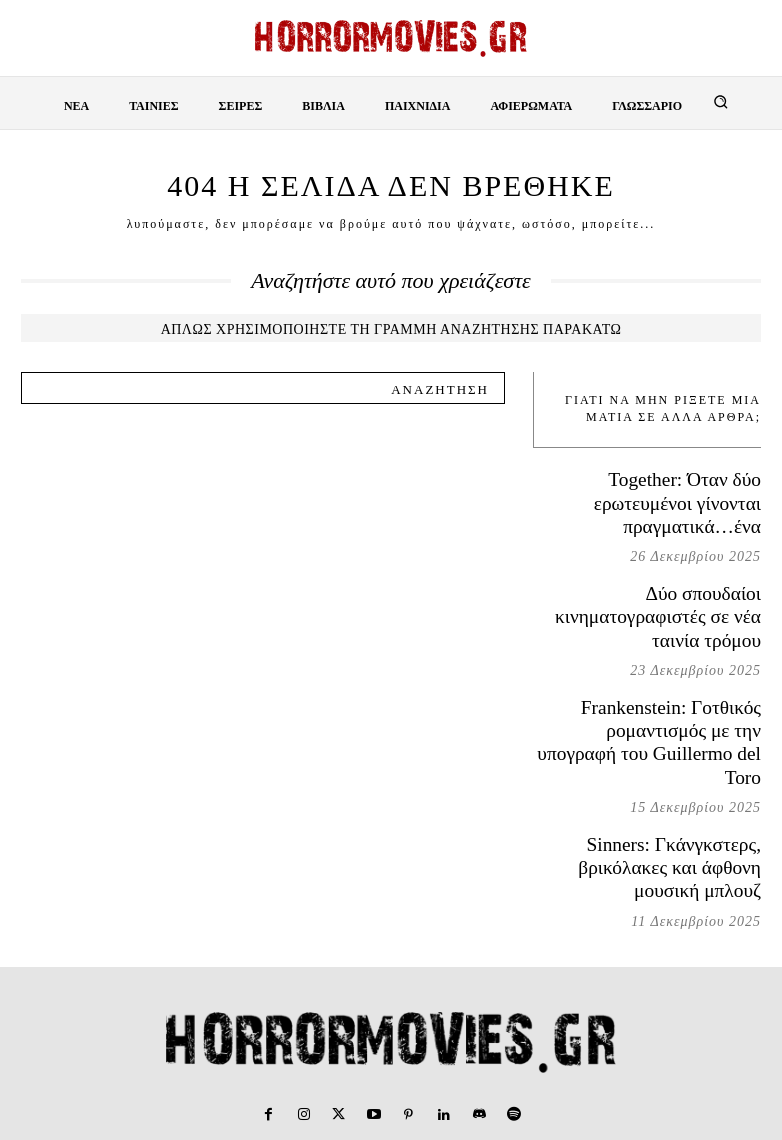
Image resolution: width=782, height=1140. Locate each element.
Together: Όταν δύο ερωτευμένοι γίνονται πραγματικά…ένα (655, 488)
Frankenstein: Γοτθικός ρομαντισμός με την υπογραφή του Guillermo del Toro (649, 664)
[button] (720, 102)
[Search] (440, 388)
